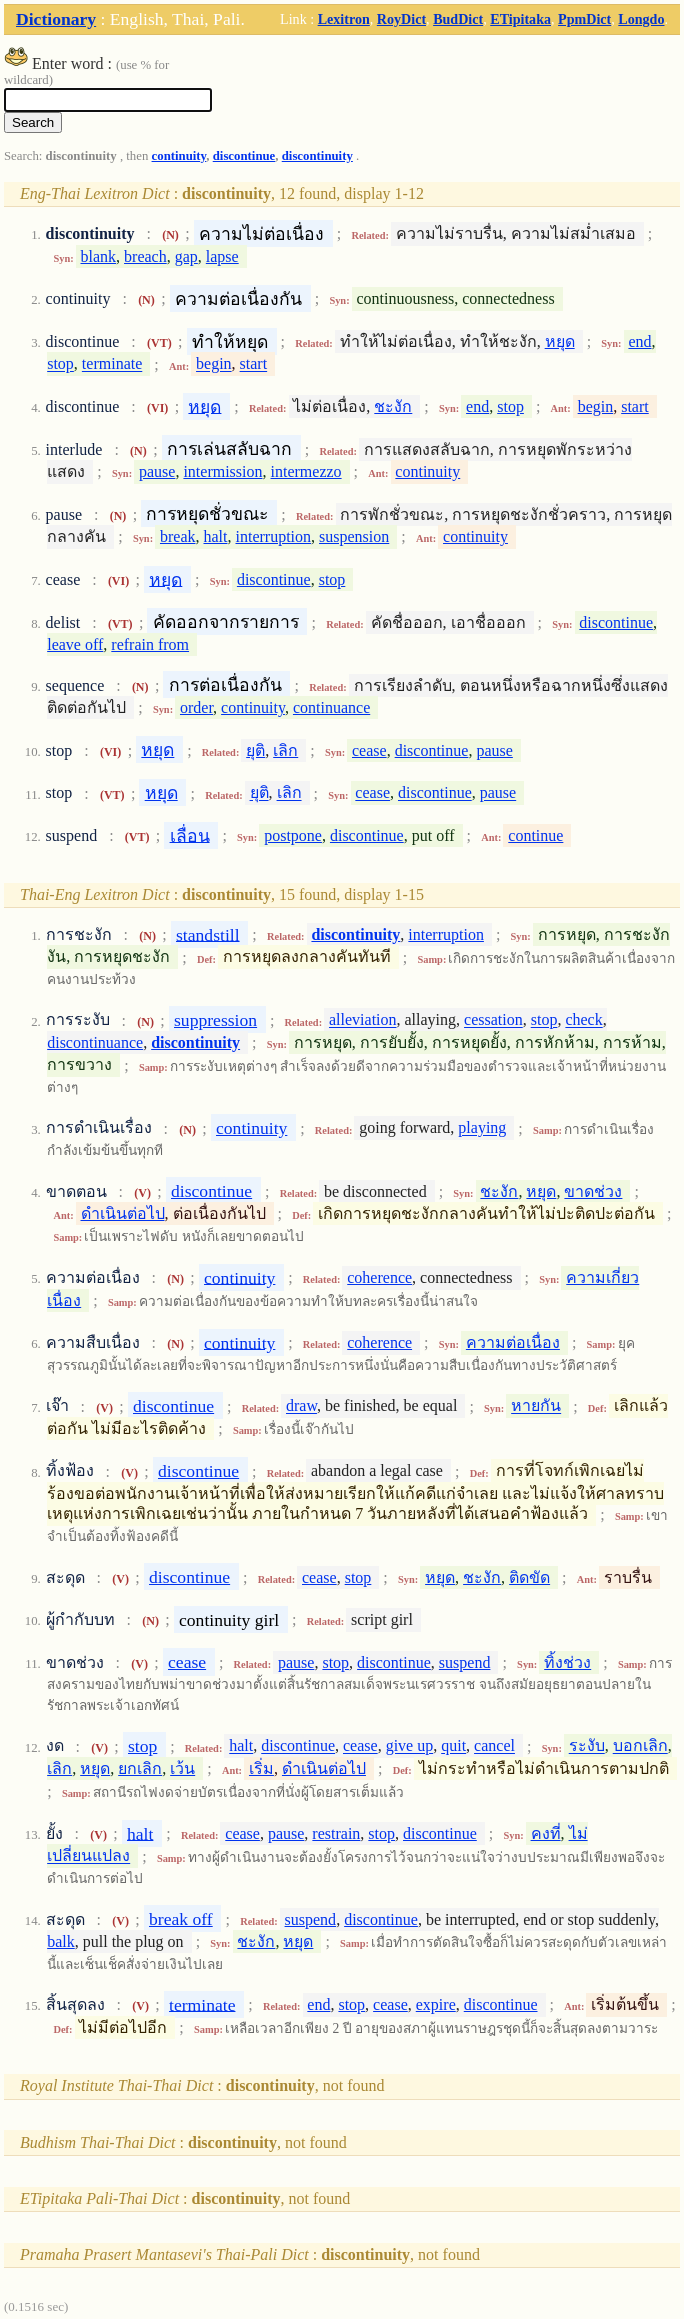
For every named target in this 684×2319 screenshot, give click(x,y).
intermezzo (306, 471)
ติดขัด (529, 1577)
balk (61, 1941)
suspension (354, 536)
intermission (222, 471)
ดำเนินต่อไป (123, 1213)
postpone (293, 835)
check (583, 1020)
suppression (215, 1020)
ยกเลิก (140, 1768)
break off (181, 1919)
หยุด (560, 341)
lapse (222, 256)
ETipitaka (520, 19)
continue (535, 835)
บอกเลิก (640, 1746)
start (254, 364)
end (639, 341)
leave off (75, 644)
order (196, 707)
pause (157, 471)
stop (60, 364)
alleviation (363, 1020)
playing (482, 1128)
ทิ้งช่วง (567, 1662)
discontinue (244, 156)
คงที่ (546, 1833)
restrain (336, 1833)
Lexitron (344, 19)
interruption (274, 536)
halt (216, 536)
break (178, 536)
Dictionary (56, 19)
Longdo (641, 19)
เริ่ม (261, 1768)
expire (436, 2004)
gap (186, 256)
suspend (465, 1662)
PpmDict (584, 19)
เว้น (182, 1768)
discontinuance (95, 1042)
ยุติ (255, 750)
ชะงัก (393, 406)
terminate (112, 364)
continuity (179, 156)
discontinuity (317, 156)
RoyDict (401, 19)
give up (410, 1746)
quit (453, 1746)
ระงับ (587, 1746)
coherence (379, 1277)
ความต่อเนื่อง (513, 1342)
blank (99, 256)
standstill (208, 934)
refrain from (150, 644)
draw (301, 1406)
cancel (494, 1746)
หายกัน (536, 1406)
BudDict (458, 19)
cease (369, 750)
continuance (331, 707)
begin (214, 364)
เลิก (285, 750)
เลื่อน (190, 835)
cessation (493, 1020)
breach (145, 256)
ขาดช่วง (593, 1191)
